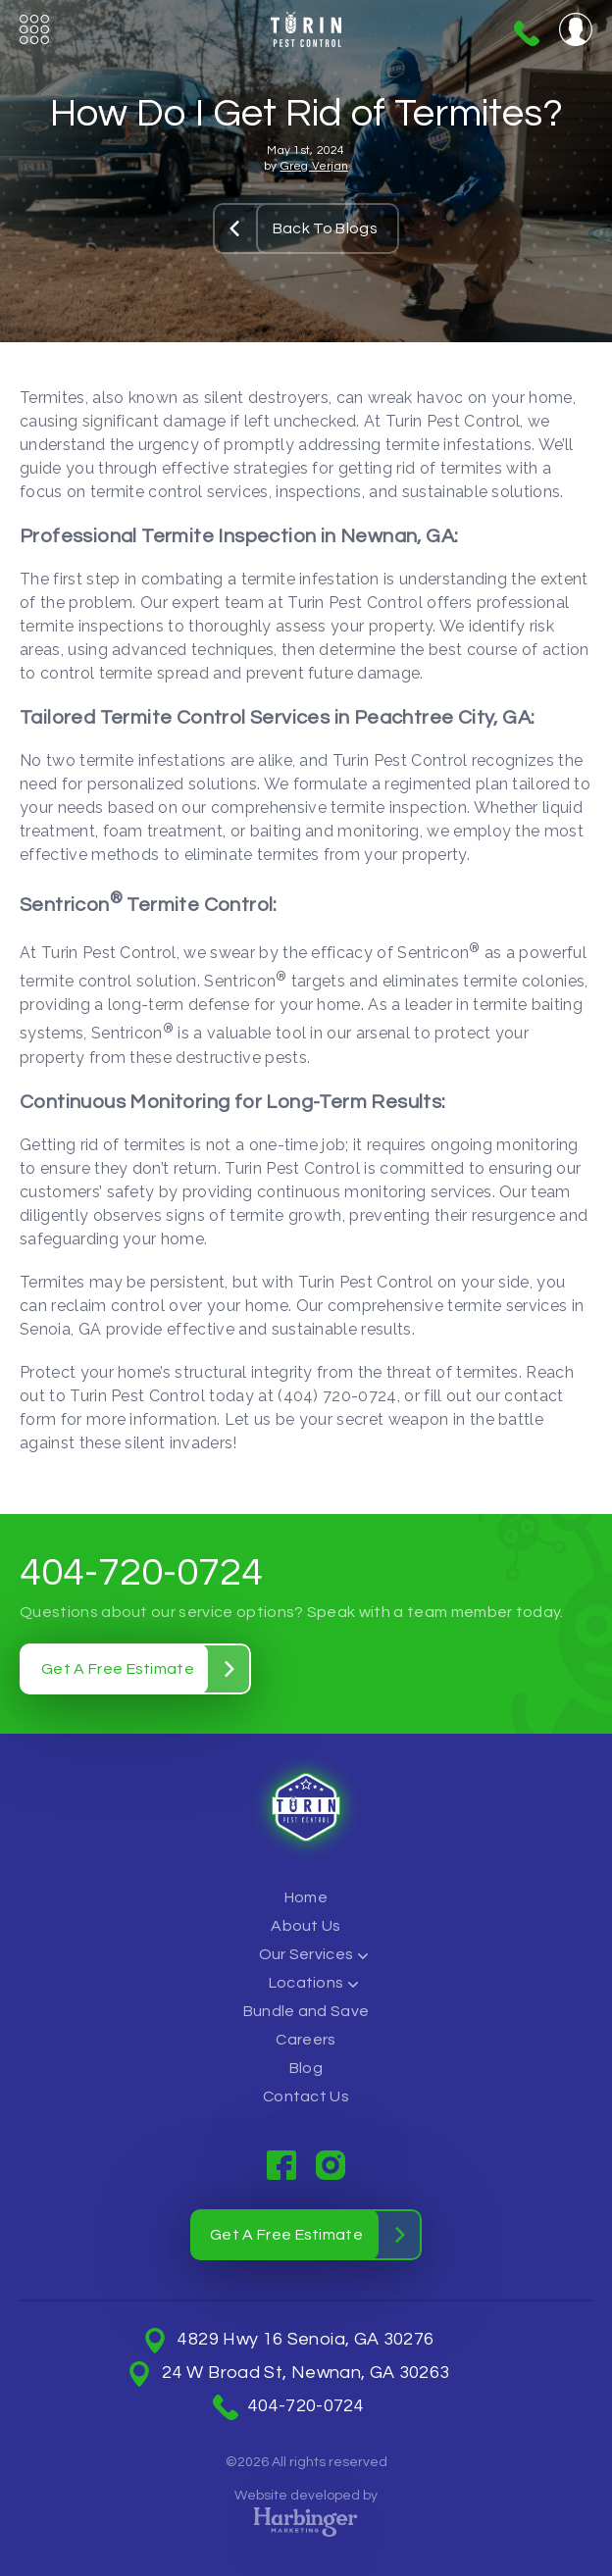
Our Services (306, 1954)
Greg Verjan (314, 166)
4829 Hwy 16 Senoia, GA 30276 (306, 2340)
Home (306, 1897)
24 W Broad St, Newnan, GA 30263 (305, 2373)
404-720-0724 (526, 33)
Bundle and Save (306, 2011)
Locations (306, 1983)
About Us (306, 1926)
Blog (306, 2068)
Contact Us (306, 2096)
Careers (305, 2039)
